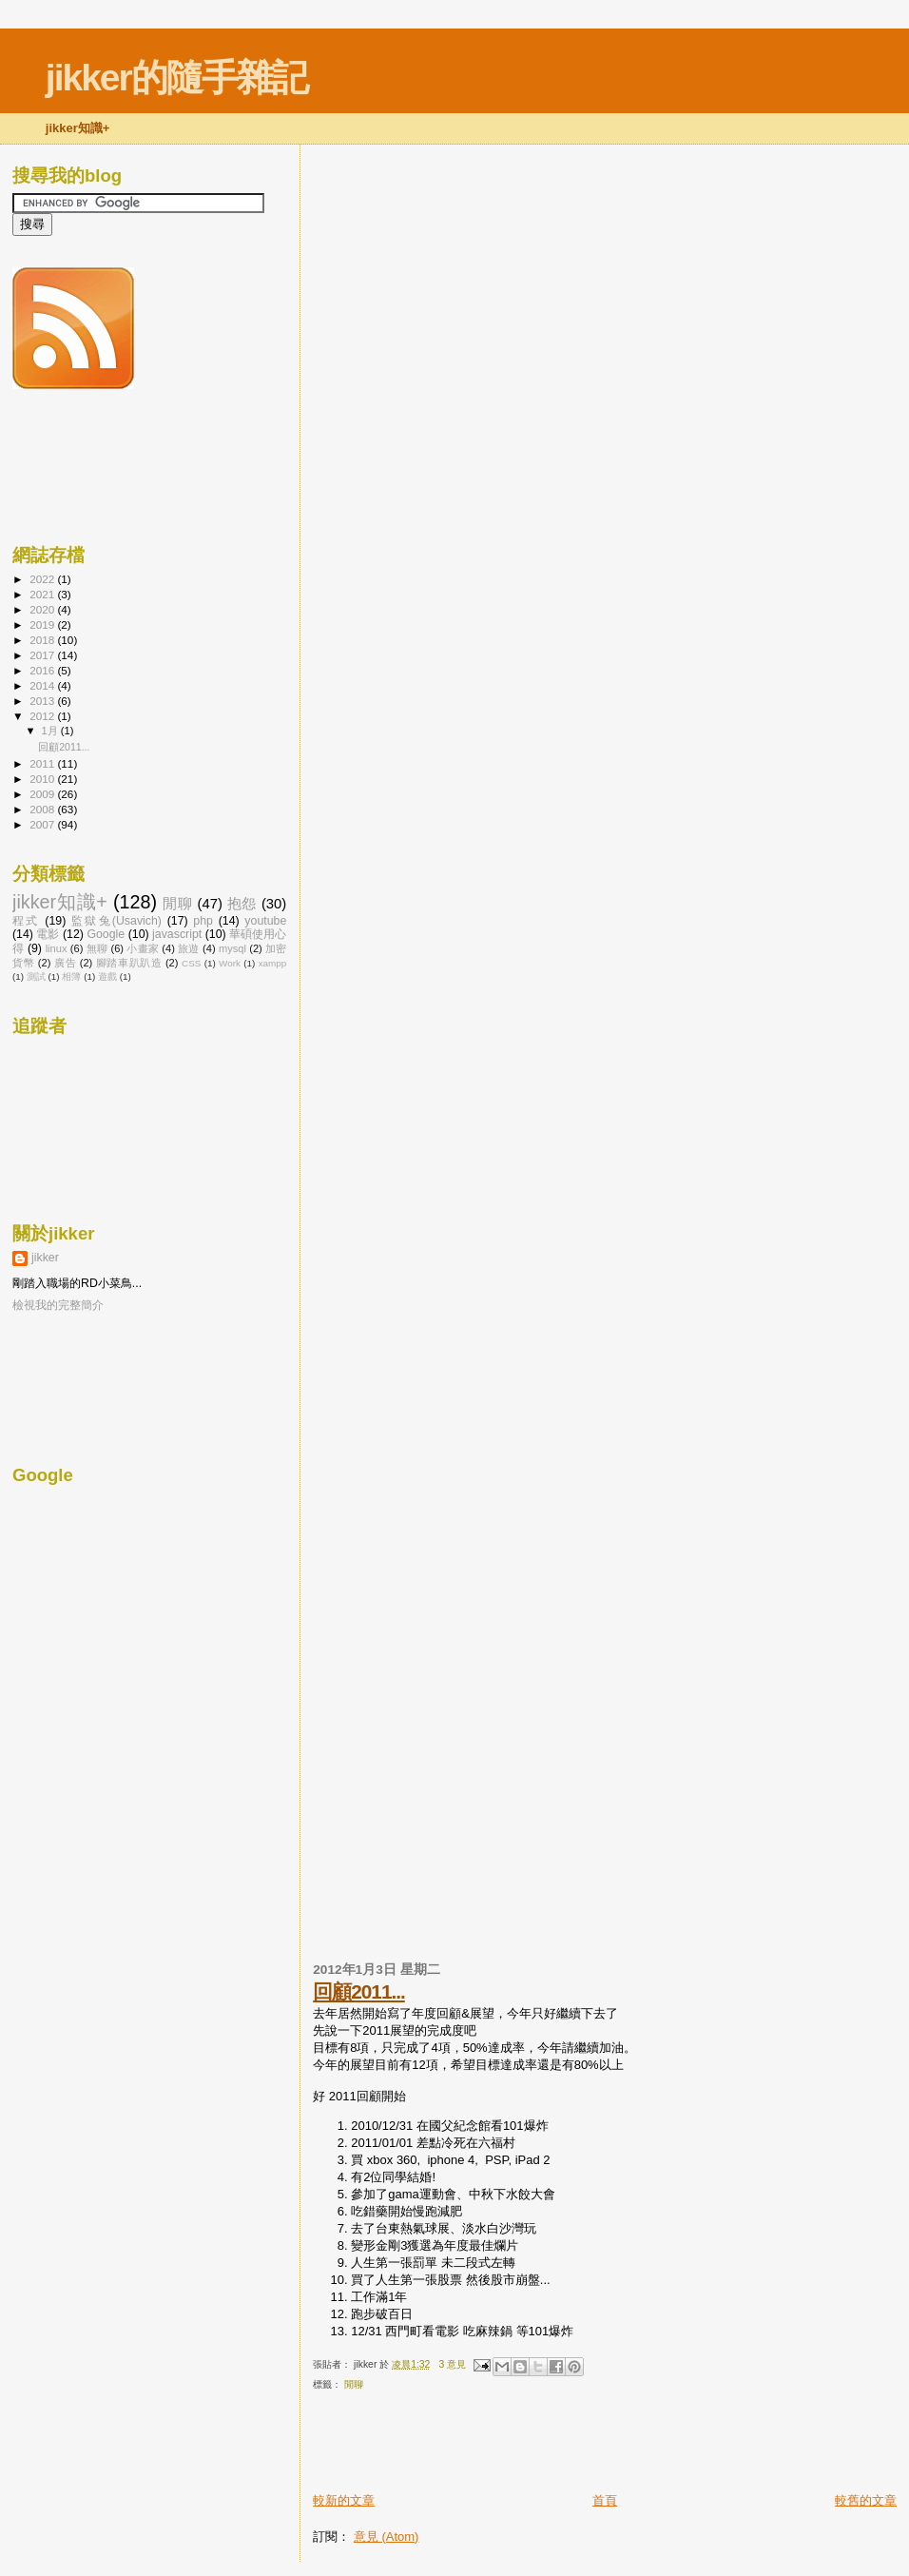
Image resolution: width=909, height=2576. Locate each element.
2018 (43, 640)
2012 (43, 716)
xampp (273, 963)
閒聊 (353, 2384)
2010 (43, 778)
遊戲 (107, 976)
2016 (43, 670)
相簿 (71, 976)
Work (230, 963)
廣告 (65, 962)
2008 (43, 809)
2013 (43, 700)
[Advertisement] (535, 2448)
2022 (43, 579)
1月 (51, 730)
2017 (43, 655)
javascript (177, 934)
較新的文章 (344, 2500)
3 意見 (452, 2364)
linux (57, 948)
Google (106, 934)
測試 (36, 976)
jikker (45, 1257)
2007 (43, 824)
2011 (43, 763)
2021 (43, 594)
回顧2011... (359, 1991)
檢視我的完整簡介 (58, 1305)
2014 (43, 685)
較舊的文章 (866, 2500)
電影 (47, 934)
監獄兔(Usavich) (116, 920)
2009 (43, 794)
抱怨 (242, 903)
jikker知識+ (59, 901)
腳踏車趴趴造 (129, 962)
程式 (26, 920)
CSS (191, 963)
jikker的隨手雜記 (176, 77)
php (203, 920)
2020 (43, 609)
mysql (232, 948)
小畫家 (142, 948)
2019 (43, 624)
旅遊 (188, 948)
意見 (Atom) (386, 2536)
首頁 (604, 2500)
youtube (265, 920)
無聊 (97, 948)
